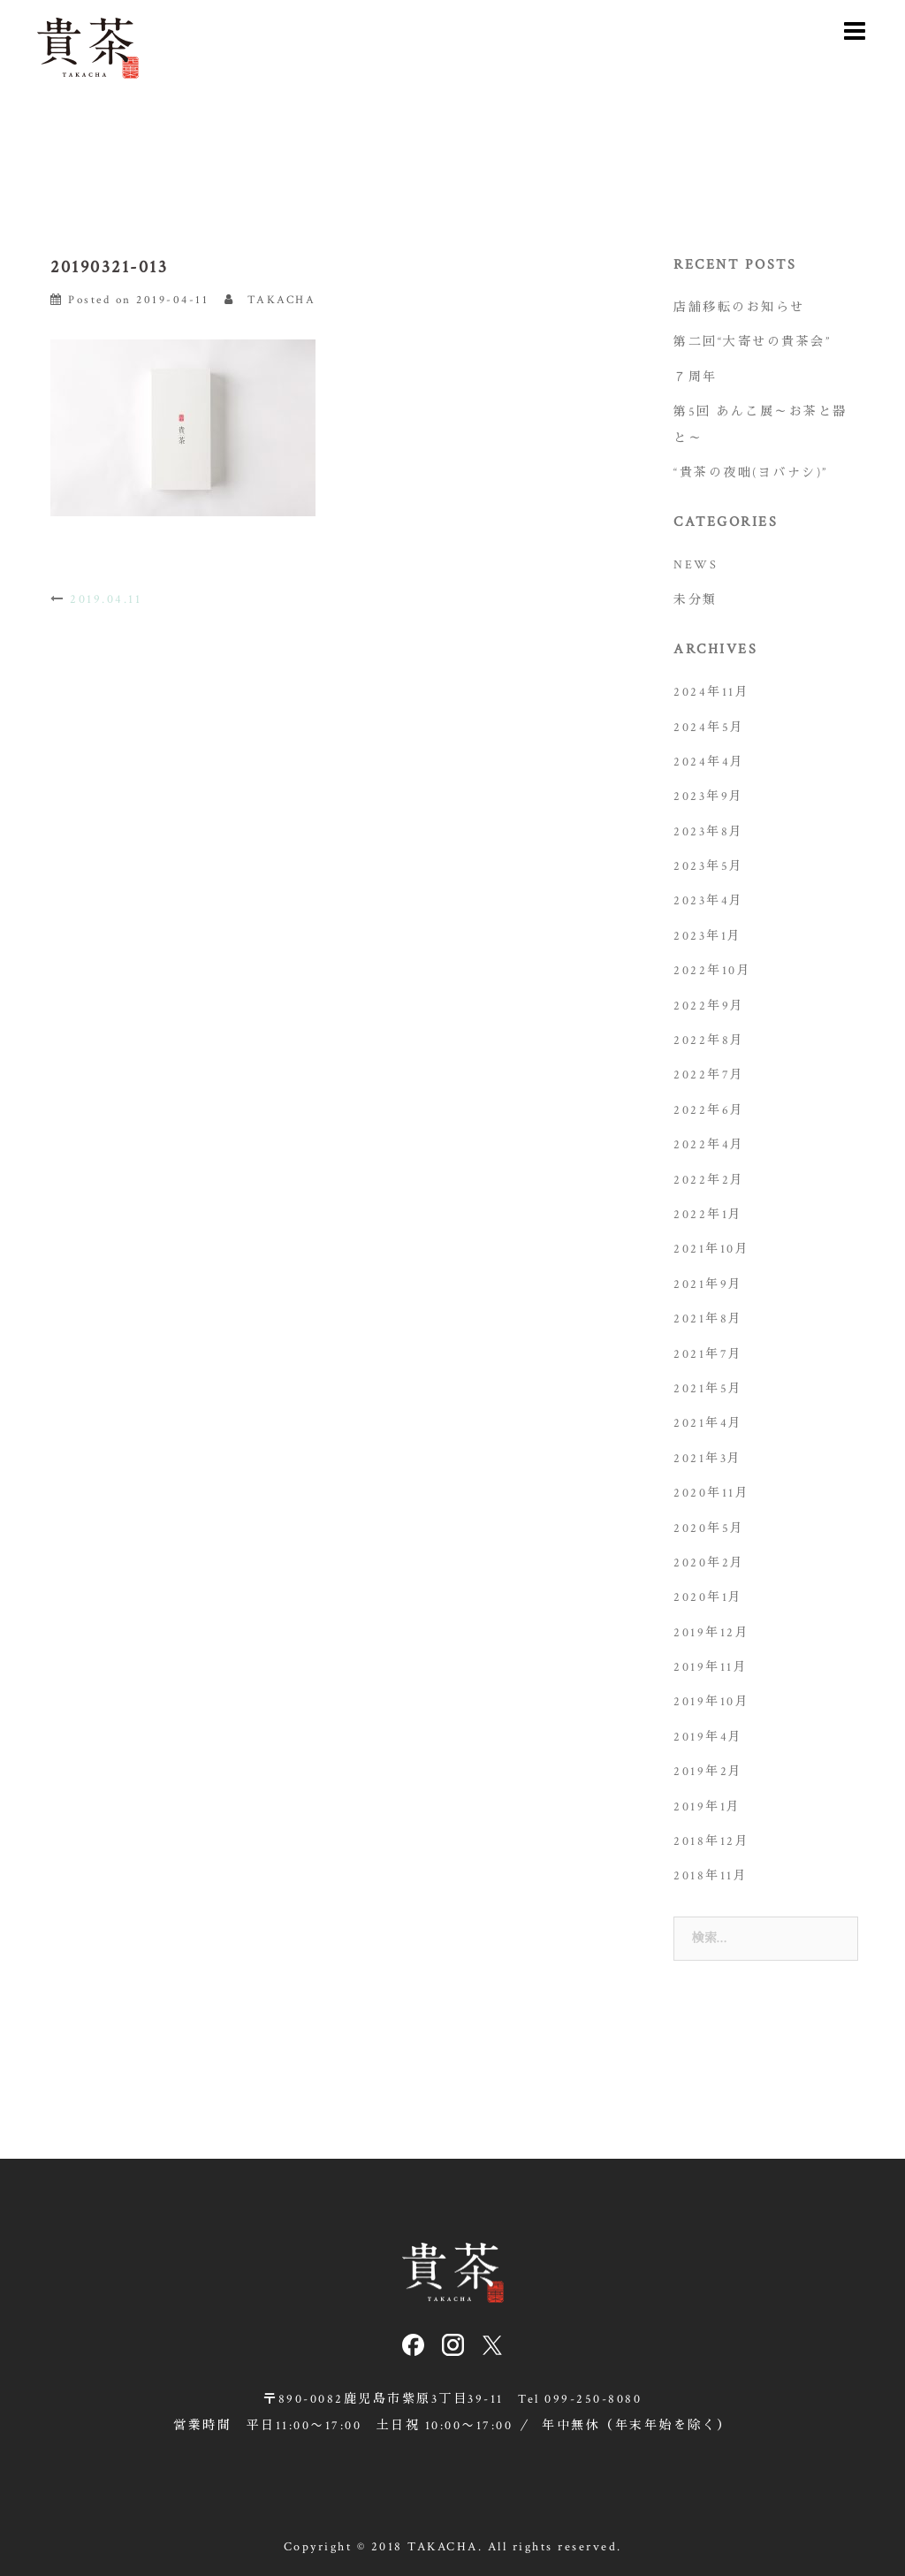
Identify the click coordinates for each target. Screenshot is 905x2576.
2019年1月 (707, 1807)
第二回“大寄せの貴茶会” (752, 342)
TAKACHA (281, 300)
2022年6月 (709, 1110)
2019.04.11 (105, 599)
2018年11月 (710, 1876)
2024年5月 (709, 727)
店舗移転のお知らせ (739, 308)
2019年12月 (711, 1633)
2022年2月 (709, 1180)
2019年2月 (708, 1772)
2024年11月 (711, 692)
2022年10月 (712, 971)
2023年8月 (708, 832)
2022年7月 (709, 1075)
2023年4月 (708, 901)
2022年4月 (709, 1145)
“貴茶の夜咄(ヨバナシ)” (750, 473)
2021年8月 (708, 1319)
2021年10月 (711, 1249)
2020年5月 (709, 1528)
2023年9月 (708, 796)
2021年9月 (708, 1284)
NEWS (695, 565)
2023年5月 (708, 866)
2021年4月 (708, 1423)
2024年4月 (709, 762)
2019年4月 (708, 1737)
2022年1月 (708, 1215)
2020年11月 (711, 1493)
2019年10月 (711, 1702)
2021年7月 (708, 1354)
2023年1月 (707, 936)
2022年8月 (709, 1040)
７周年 (695, 377)
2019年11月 (710, 1667)
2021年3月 (707, 1459)
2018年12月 (711, 1841)
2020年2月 (709, 1563)
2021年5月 (708, 1389)
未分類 (695, 600)
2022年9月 (709, 1006)
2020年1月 (708, 1597)
